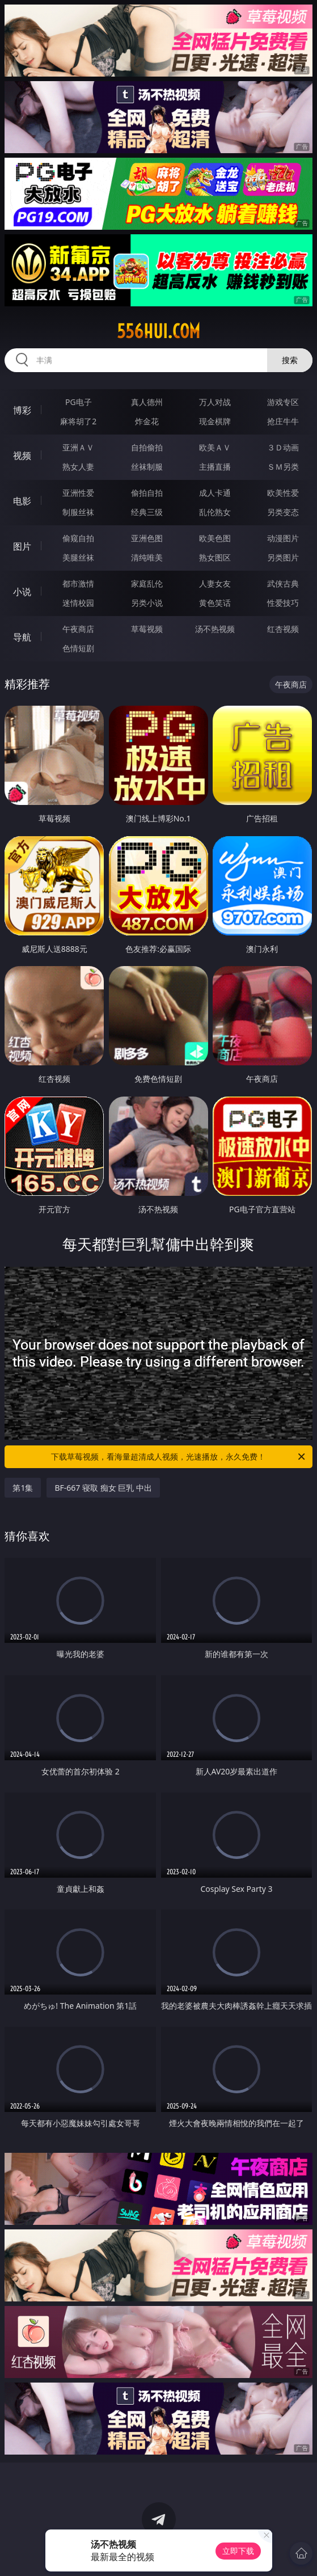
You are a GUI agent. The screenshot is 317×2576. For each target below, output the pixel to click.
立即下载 (238, 2550)
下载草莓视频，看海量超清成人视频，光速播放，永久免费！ (178, 1457)
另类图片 (283, 557)
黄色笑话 (215, 602)
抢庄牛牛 (283, 421)
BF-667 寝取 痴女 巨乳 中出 (102, 1487)
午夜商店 (78, 628)
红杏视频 (283, 628)
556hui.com (158, 331)
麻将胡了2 (78, 421)
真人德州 (147, 402)
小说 (22, 591)
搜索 (290, 360)
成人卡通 (215, 492)
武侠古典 (283, 583)
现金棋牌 (215, 421)
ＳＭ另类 (283, 466)
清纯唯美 (147, 557)
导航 (22, 637)
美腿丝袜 (78, 557)
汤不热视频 (215, 628)
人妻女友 (215, 583)
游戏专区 (283, 402)
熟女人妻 (78, 466)
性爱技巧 (283, 602)
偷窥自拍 (78, 538)
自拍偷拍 (147, 447)
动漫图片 (283, 538)
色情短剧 (78, 648)
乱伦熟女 (215, 512)
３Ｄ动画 (283, 447)
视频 (22, 455)
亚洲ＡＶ (78, 447)
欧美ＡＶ (215, 447)
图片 (22, 546)
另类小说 (147, 602)
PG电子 (78, 402)
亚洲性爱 (78, 492)
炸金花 (147, 421)
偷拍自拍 (147, 492)
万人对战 (215, 402)
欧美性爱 (283, 492)
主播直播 (215, 466)
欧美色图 (215, 538)
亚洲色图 (147, 538)
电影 (22, 501)
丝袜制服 (147, 466)
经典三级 (147, 512)
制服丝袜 (78, 512)
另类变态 (283, 512)
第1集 (22, 1487)
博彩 (22, 410)
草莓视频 (147, 628)
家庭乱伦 (147, 583)
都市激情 (78, 583)
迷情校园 (78, 602)
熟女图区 (215, 557)
